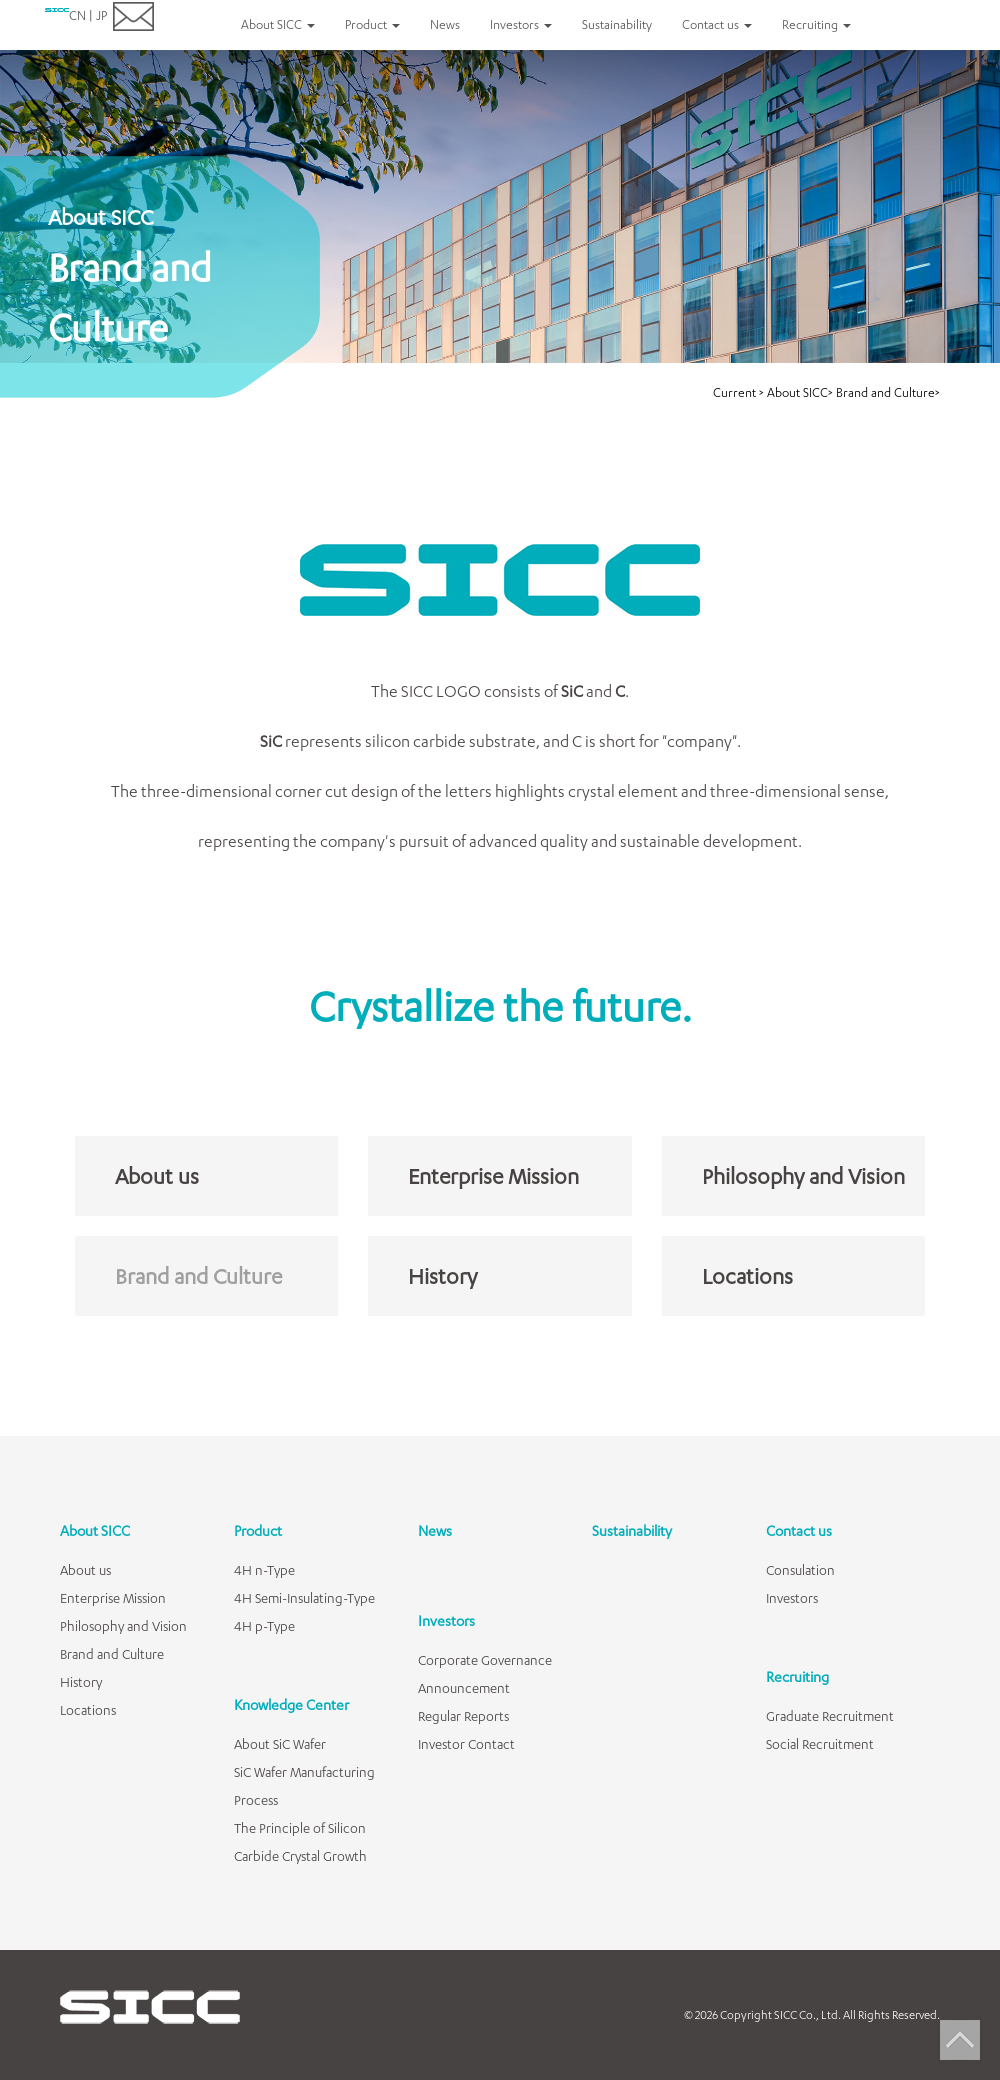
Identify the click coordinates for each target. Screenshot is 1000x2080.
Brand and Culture (198, 1276)
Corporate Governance (485, 1660)
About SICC (95, 1530)
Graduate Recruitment (830, 1716)
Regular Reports (463, 1716)
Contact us (799, 1530)
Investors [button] (521, 24)
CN (77, 15)
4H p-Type (264, 1626)
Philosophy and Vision (803, 1176)
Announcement (464, 1688)
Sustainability (617, 24)
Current (736, 392)
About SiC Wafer (280, 1744)
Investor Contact (466, 1744)
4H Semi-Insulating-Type (304, 1598)
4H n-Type (264, 1570)
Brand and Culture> (888, 392)
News (445, 24)
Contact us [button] (717, 24)
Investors (446, 1620)
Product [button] (372, 24)
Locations (747, 1276)
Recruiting (797, 1676)
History (442, 1276)
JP (101, 15)
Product (258, 1530)
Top (960, 2040)
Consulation (800, 1570)
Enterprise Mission (493, 1176)
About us (157, 1176)
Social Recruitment (820, 1744)
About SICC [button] (278, 24)
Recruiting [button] (816, 24)
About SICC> (800, 392)
